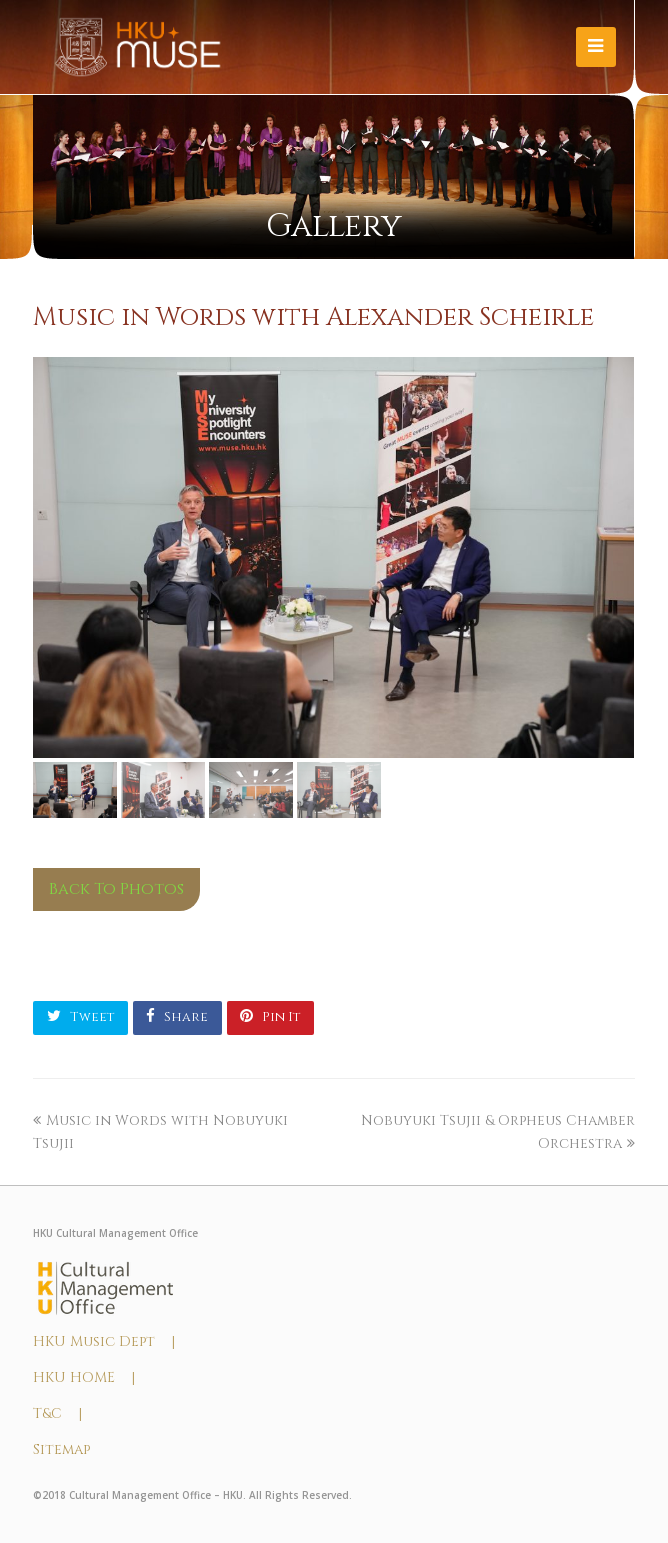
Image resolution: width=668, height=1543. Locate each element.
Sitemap (61, 1449)
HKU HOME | (84, 1377)
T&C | (57, 1413)
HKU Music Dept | (104, 1341)
